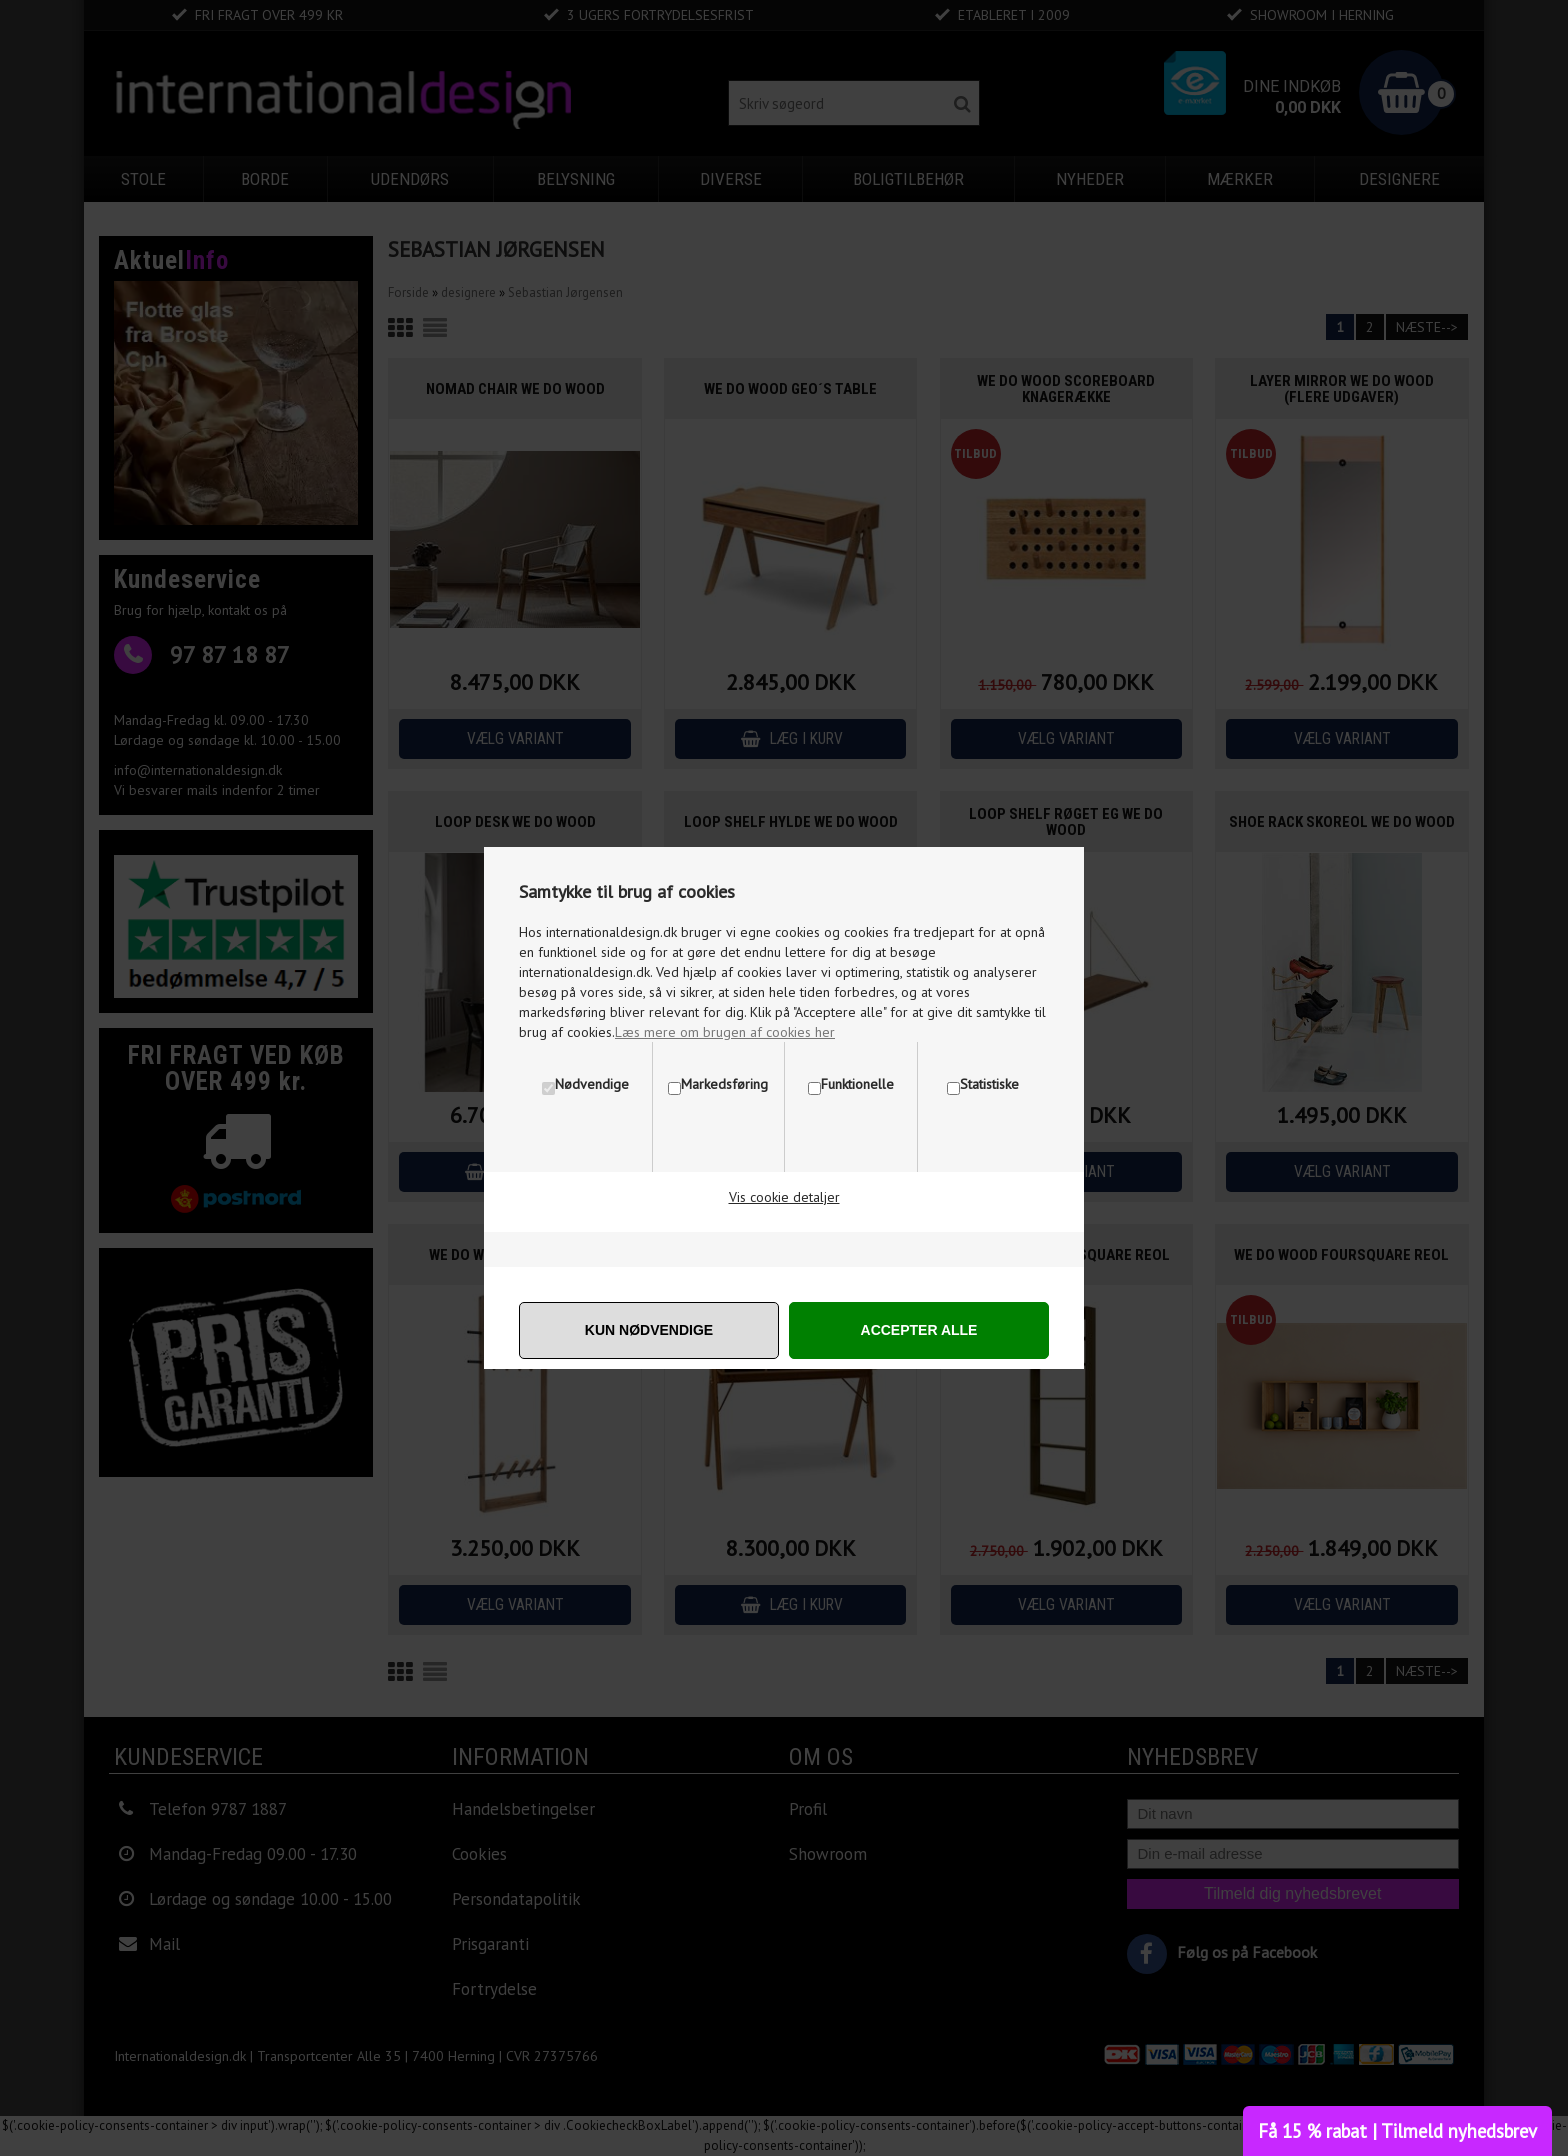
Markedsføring (724, 1084)
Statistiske (989, 1084)
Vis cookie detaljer (784, 1197)
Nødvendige (592, 1084)
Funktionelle (857, 1084)
